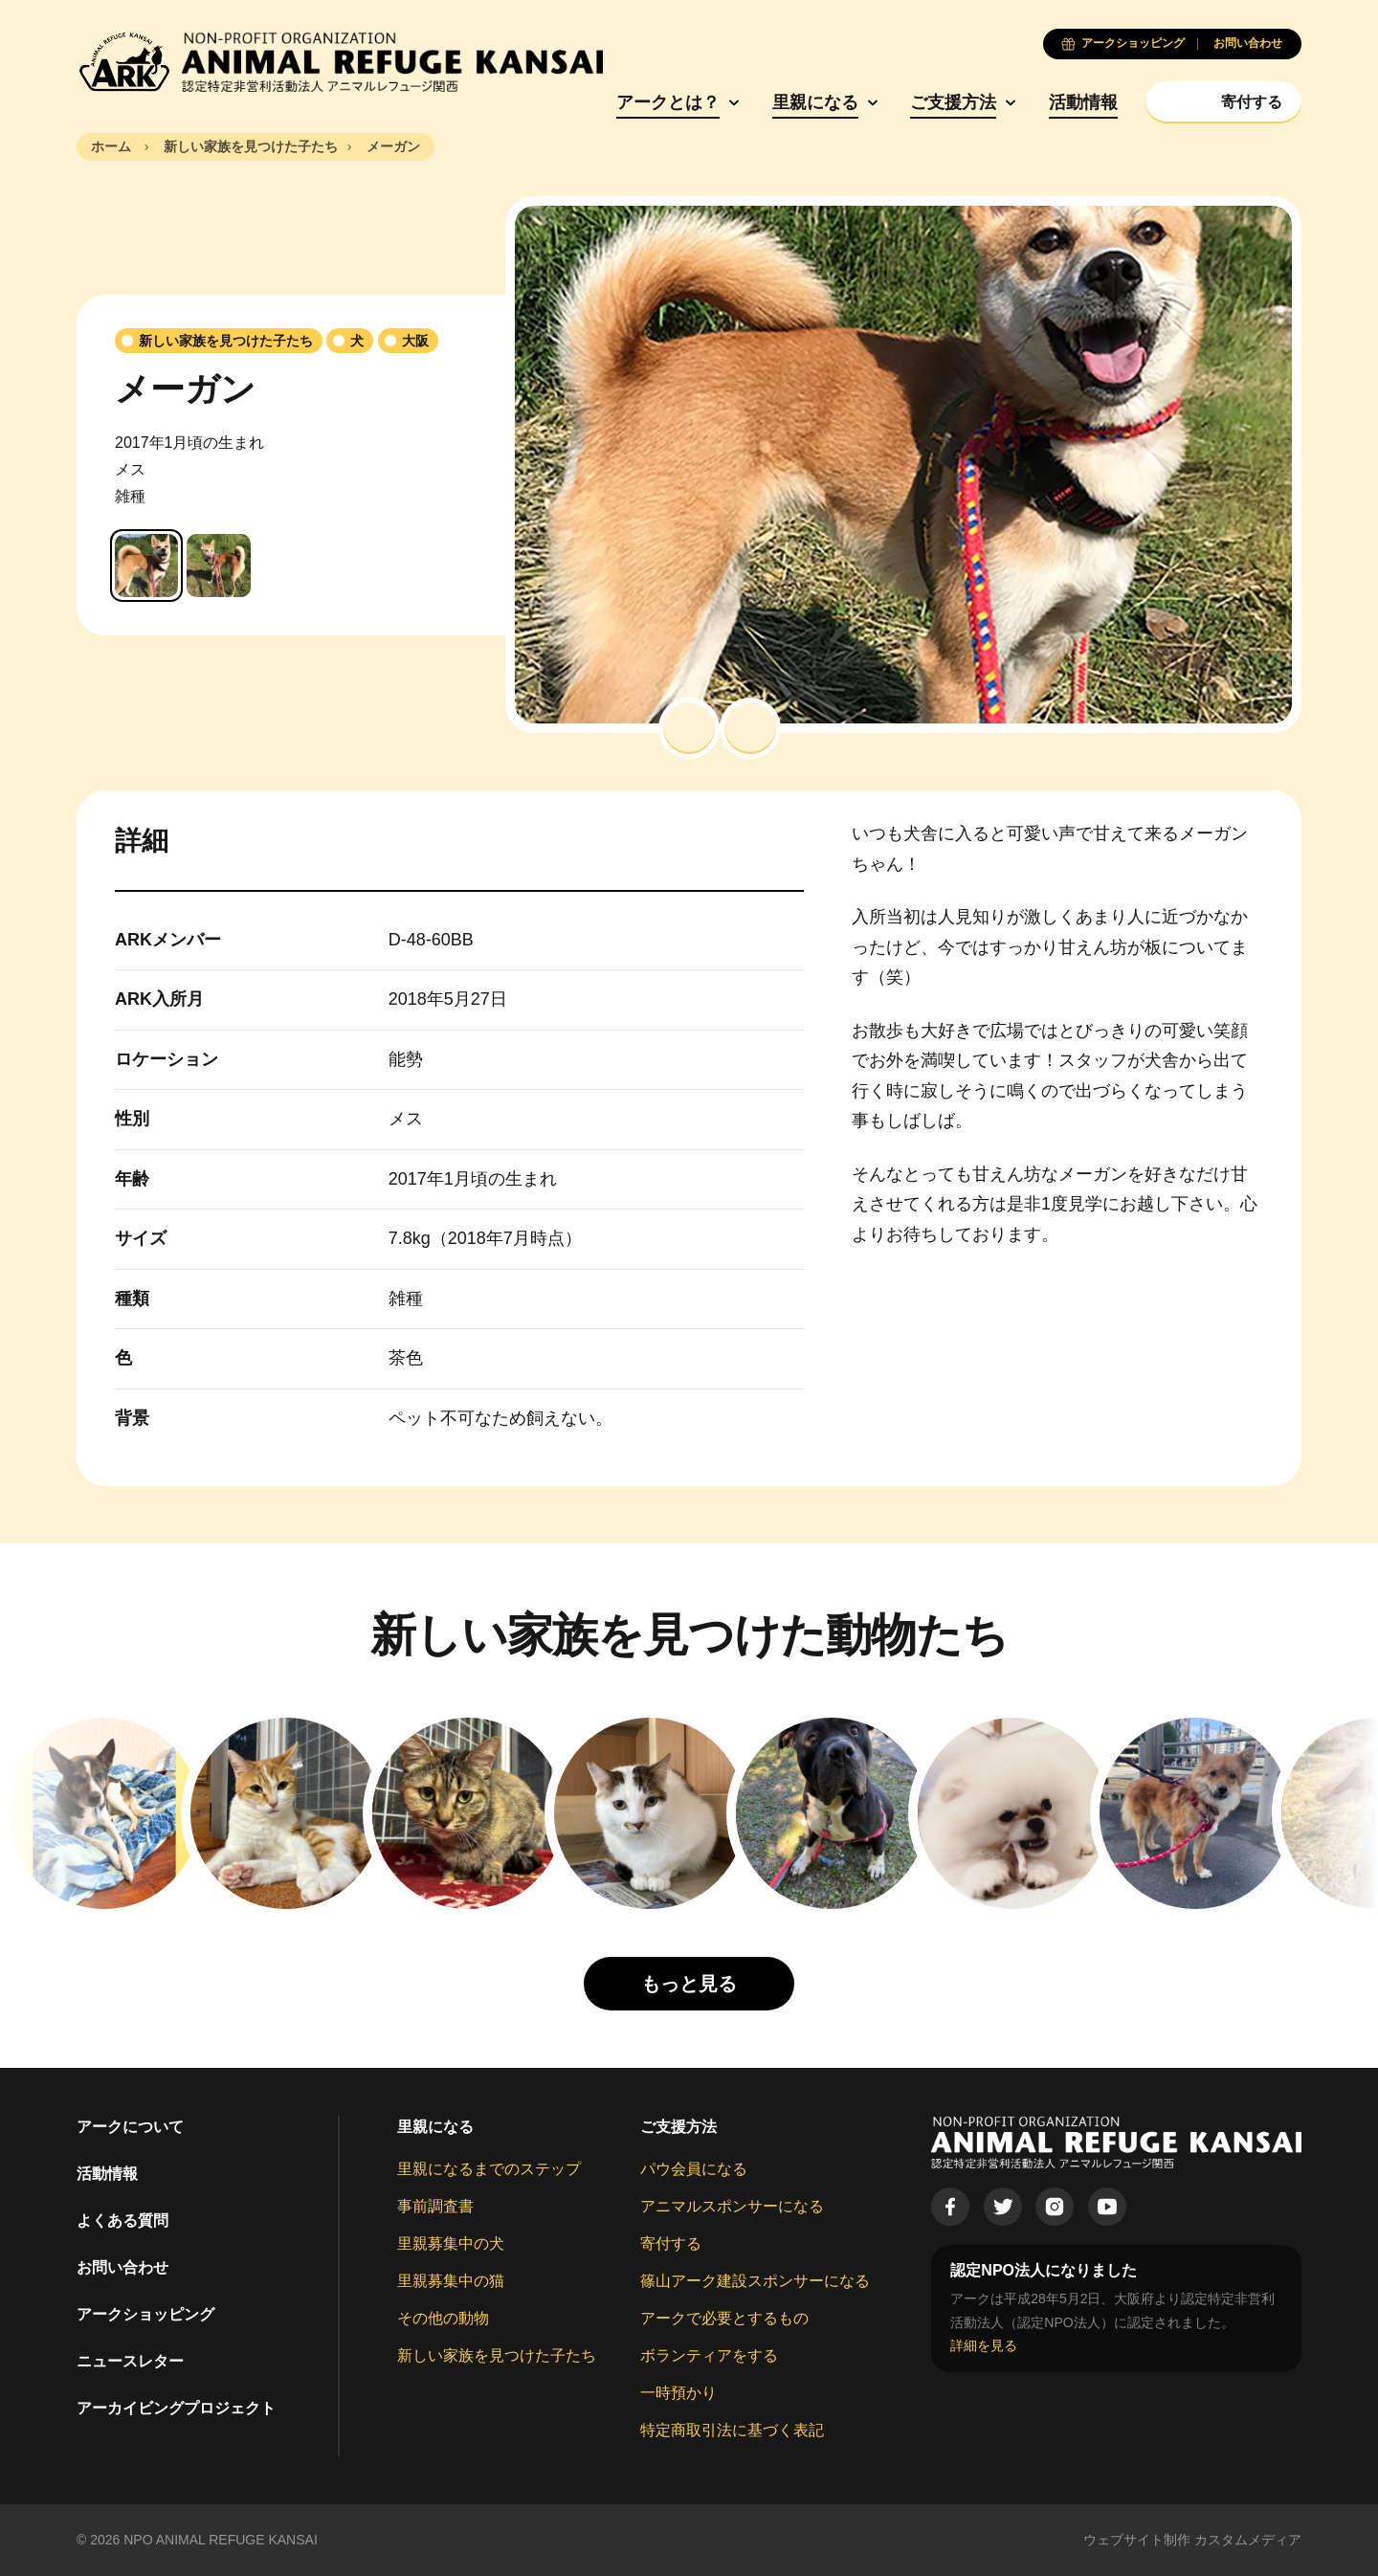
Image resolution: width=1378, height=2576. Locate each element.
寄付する (670, 2243)
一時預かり (678, 2393)
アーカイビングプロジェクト (176, 2408)
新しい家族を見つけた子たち (496, 2355)
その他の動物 (443, 2318)
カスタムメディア (1247, 2539)
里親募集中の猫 (450, 2281)
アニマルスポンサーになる (732, 2206)
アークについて (130, 2127)
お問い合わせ (122, 2267)
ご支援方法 (953, 102)
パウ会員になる (693, 2169)
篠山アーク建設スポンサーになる (755, 2281)
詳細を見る (983, 2345)
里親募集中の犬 (450, 2243)
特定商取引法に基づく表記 (732, 2430)
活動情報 (1083, 102)
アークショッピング (145, 2314)
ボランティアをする (709, 2355)
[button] (689, 728)
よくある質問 (122, 2220)
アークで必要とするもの (724, 2318)
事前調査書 (435, 2206)
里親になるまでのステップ (489, 2169)
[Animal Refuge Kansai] (340, 62)
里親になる (815, 102)
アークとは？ (668, 102)
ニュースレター (130, 2361)
